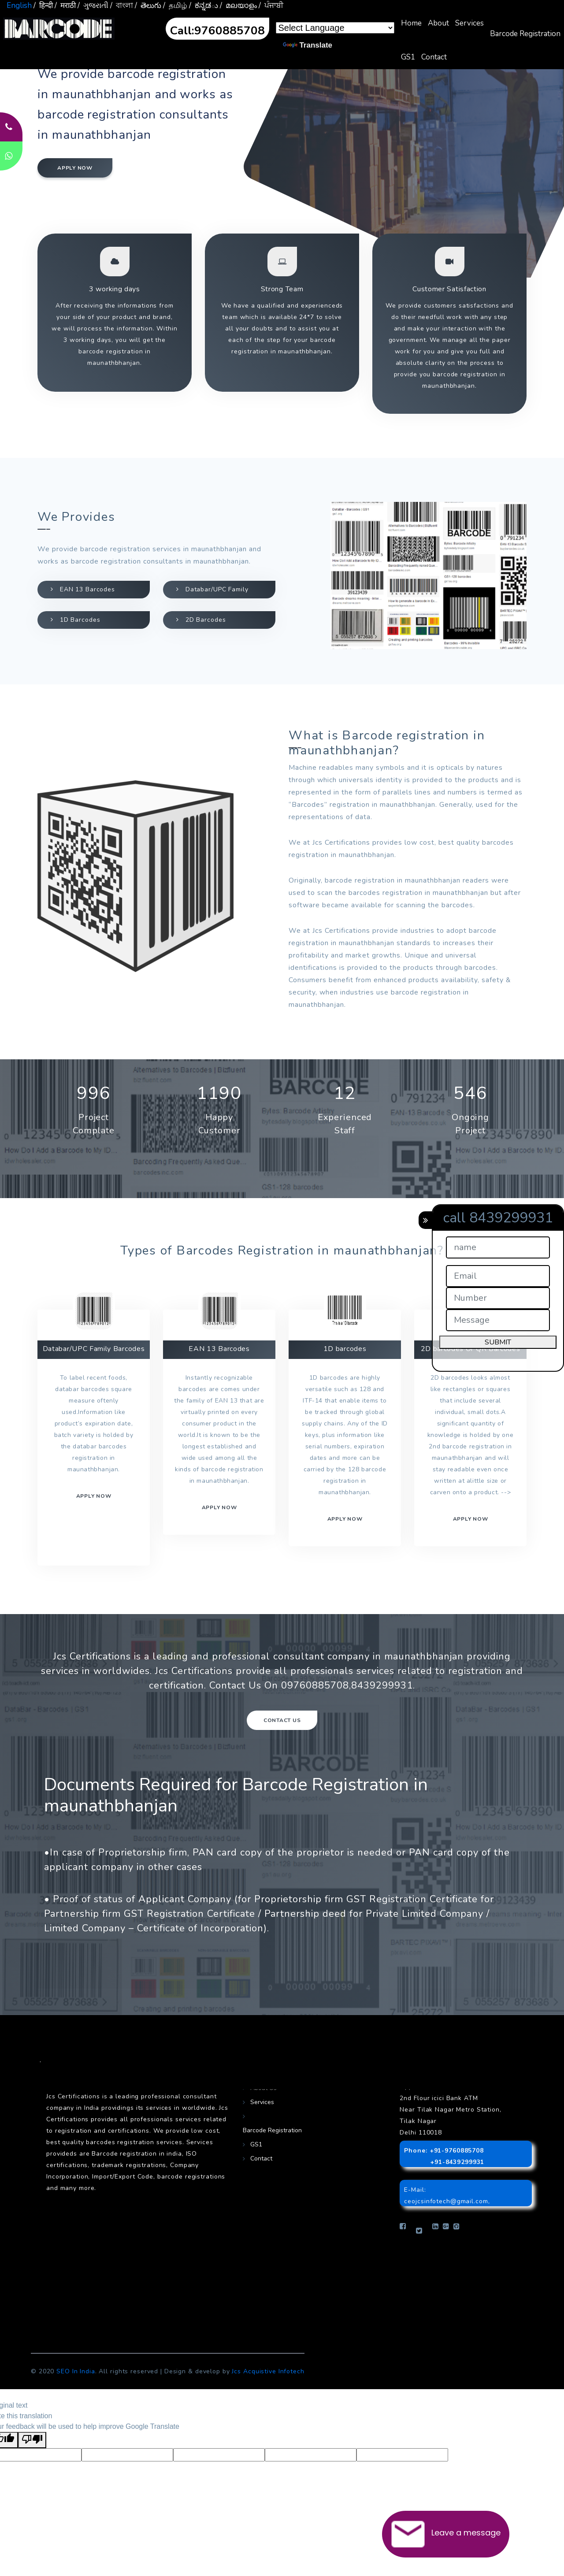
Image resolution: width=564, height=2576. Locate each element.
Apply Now (470, 1518)
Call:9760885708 (217, 30)
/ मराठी (65, 5)
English (19, 5)
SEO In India (75, 2371)
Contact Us (282, 1720)
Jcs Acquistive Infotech (268, 2371)
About (438, 23)
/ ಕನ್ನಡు (203, 5)
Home (411, 23)
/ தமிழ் (175, 5)
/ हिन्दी (43, 5)
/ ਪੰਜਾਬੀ (271, 5)
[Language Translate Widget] (335, 27)
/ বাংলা (121, 5)
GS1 (408, 57)
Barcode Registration (525, 34)
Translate (307, 45)
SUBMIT (498, 1342)
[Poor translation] (32, 2440)
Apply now (75, 167)
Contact (434, 57)
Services (469, 23)
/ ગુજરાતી (93, 5)
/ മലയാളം (238, 5)
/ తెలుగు (148, 5)
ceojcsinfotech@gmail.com (446, 2201)
